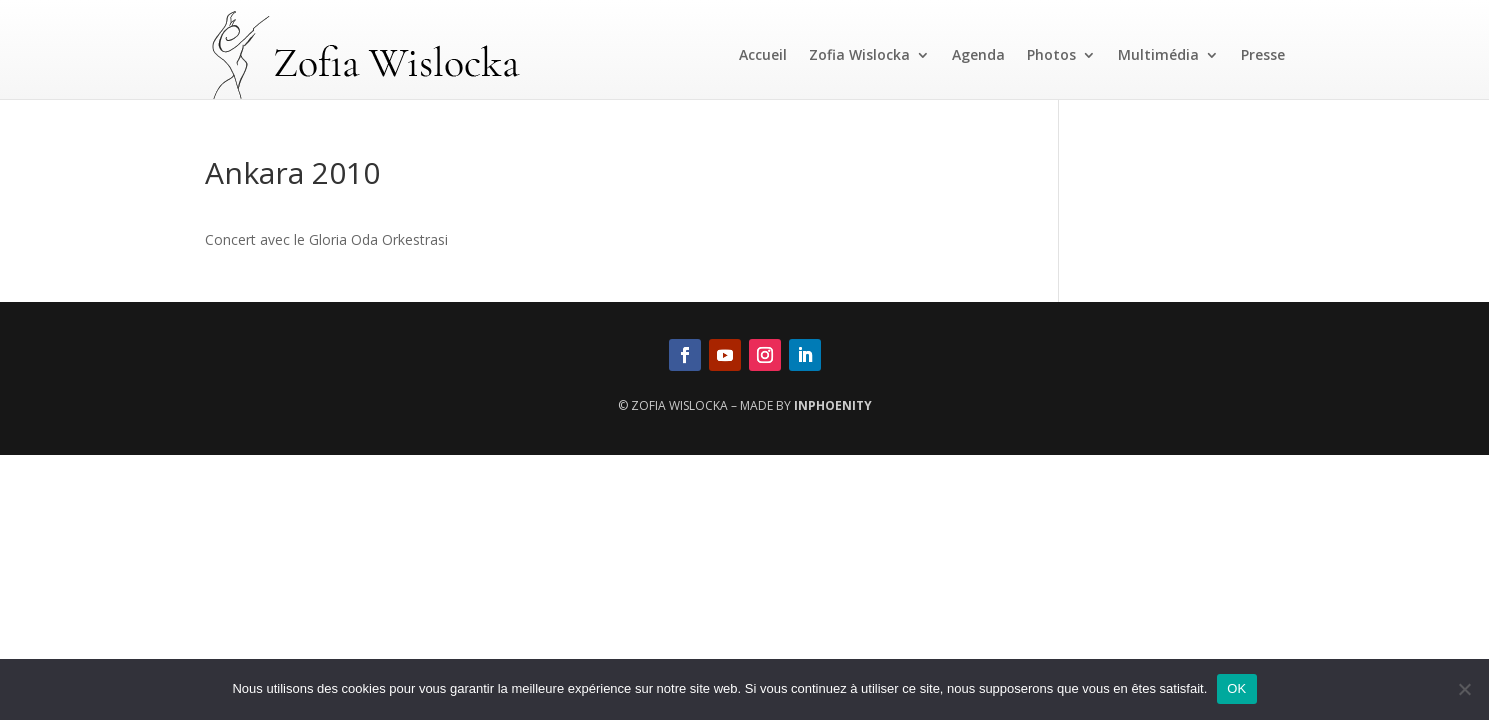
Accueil (763, 54)
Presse (1263, 54)
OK (1236, 688)
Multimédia (1158, 54)
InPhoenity (833, 405)
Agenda (978, 54)
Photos (1051, 54)
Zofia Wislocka (859, 54)
